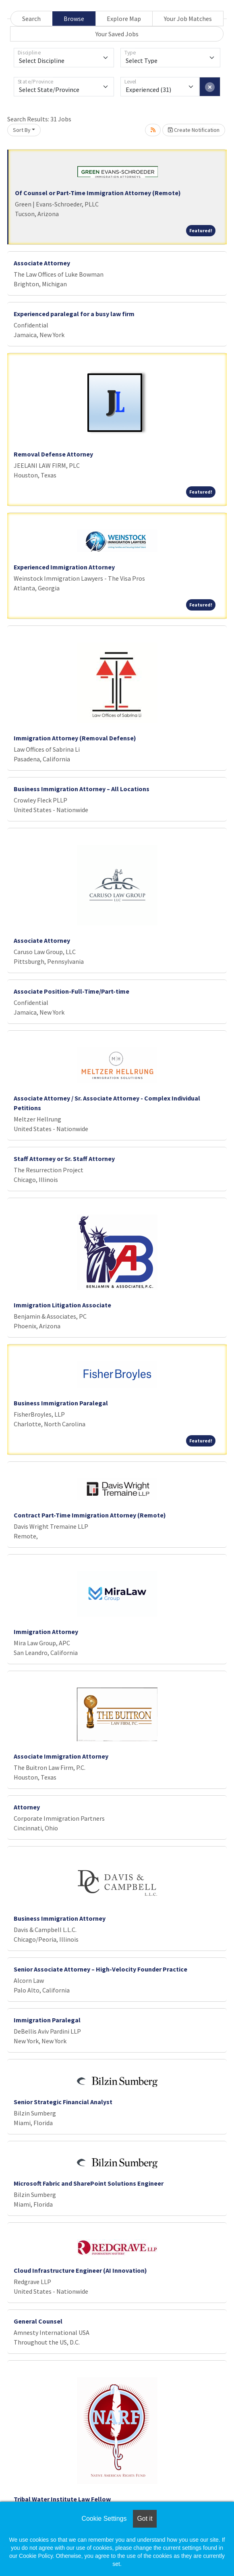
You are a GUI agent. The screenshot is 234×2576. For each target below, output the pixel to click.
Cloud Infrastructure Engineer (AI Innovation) (80, 2270)
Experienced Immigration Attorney (64, 567)
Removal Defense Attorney (53, 454)
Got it (144, 2518)
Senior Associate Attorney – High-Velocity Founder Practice (100, 1969)
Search (31, 19)
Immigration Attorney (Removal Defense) (75, 738)
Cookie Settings (103, 2518)
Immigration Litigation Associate (62, 1305)
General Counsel (38, 2321)
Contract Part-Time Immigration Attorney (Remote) (90, 1515)
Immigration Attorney (46, 1632)
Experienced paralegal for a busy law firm (74, 314)
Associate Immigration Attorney (61, 1756)
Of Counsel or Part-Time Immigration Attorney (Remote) (98, 193)
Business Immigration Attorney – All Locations (81, 789)
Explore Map (124, 19)
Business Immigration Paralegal (61, 1403)
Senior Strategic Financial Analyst (63, 2102)
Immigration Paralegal (47, 2020)
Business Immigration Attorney (60, 1918)
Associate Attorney (42, 263)
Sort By (22, 129)
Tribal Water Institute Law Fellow (62, 2499)
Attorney (27, 1807)
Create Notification (194, 129)
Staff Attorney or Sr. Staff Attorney (64, 1159)
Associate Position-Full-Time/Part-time (71, 991)
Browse (74, 19)
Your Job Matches (188, 19)
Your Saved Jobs (117, 34)
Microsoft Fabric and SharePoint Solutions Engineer (89, 2183)
